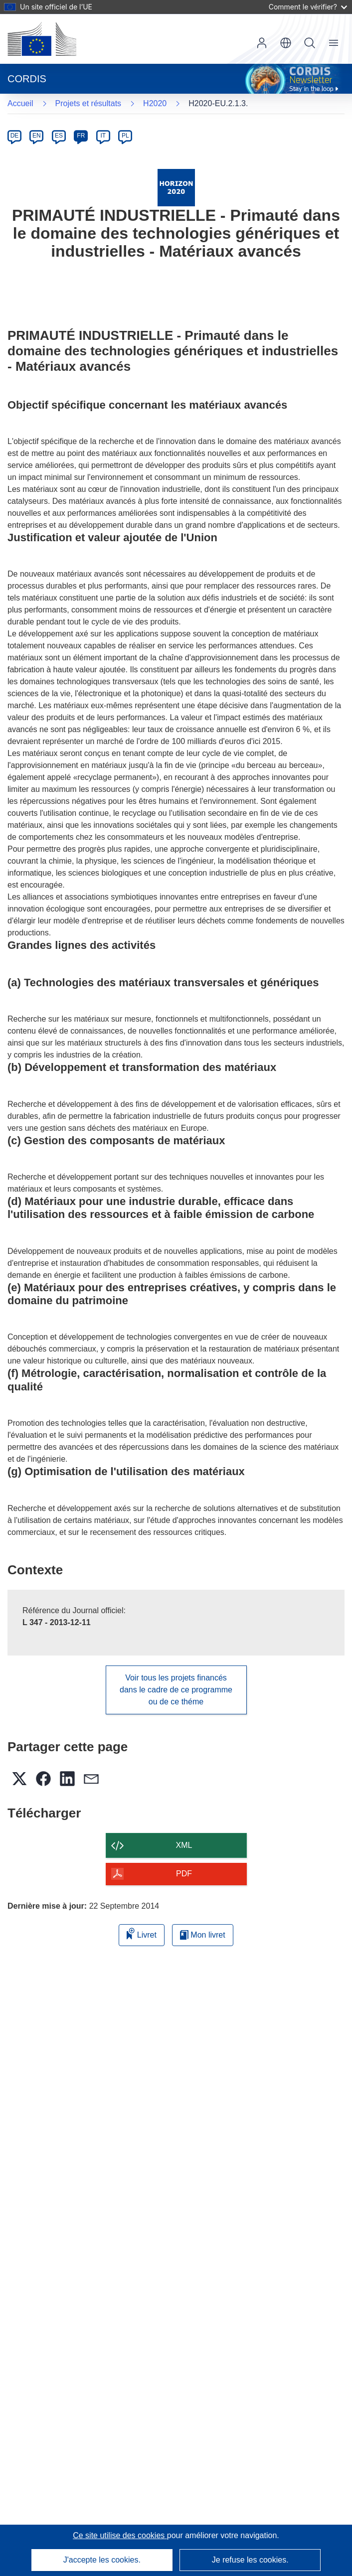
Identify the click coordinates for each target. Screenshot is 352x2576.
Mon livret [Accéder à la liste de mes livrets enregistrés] (202, 1935)
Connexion (262, 43)
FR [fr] (81, 135)
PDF (184, 1873)
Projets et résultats (88, 103)
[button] (286, 43)
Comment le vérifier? (308, 6)
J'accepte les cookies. (102, 2560)
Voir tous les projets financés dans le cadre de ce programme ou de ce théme (176, 1689)
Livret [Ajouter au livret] (142, 1933)
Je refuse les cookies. (250, 2560)
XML (184, 1845)
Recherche (310, 43)
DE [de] (14, 135)
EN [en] (36, 135)
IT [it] (103, 135)
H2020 (155, 103)
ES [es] (59, 135)
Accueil (20, 103)
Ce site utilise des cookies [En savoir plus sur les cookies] (120, 2535)
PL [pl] (125, 135)
